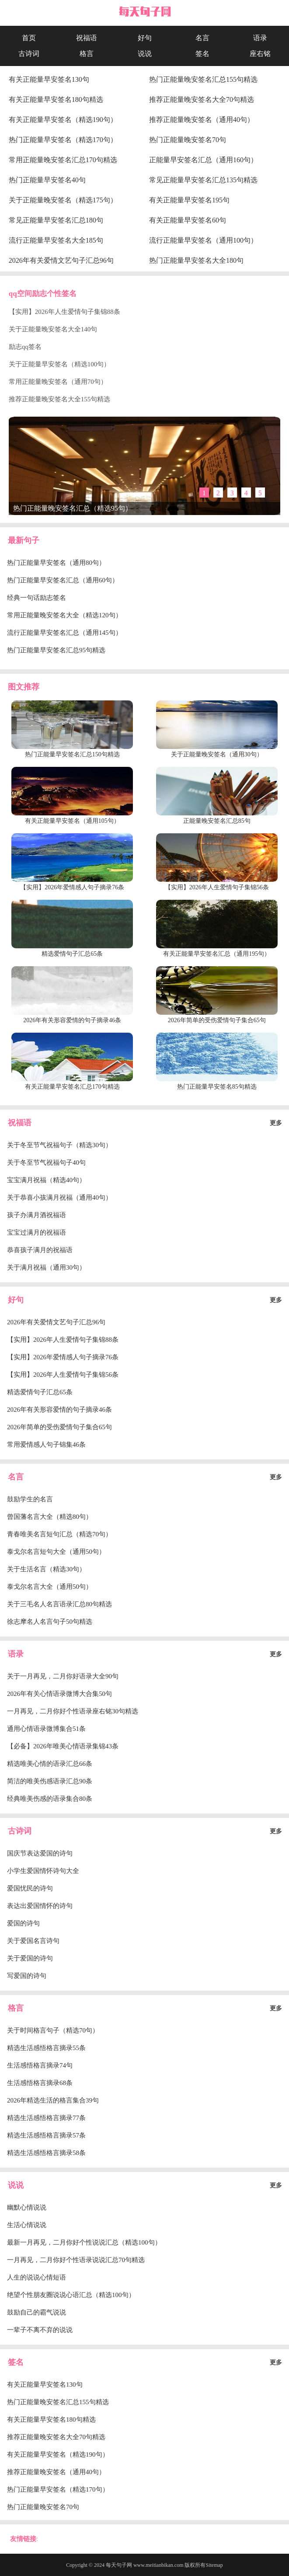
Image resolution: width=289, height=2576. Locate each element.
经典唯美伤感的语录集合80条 (49, 1798)
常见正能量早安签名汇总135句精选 (203, 180)
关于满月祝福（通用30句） (46, 1267)
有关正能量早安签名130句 (49, 79)
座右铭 (260, 53)
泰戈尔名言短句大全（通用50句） (56, 1551)
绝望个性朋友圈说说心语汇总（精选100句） (71, 2294)
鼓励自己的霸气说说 (36, 2312)
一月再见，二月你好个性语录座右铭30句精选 (72, 1711)
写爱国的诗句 (26, 1975)
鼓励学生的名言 (30, 1499)
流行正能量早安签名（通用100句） (203, 240)
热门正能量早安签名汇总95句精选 (56, 650)
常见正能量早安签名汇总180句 (56, 220)
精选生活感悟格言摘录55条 (46, 2047)
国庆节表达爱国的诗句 (40, 1853)
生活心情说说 (26, 2224)
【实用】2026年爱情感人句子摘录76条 (62, 1357)
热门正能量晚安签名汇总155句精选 (203, 79)
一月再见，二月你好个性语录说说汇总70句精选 (76, 2259)
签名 (202, 53)
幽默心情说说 (26, 2207)
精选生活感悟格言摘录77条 (46, 2117)
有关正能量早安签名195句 (189, 200)
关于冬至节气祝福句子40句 (46, 1162)
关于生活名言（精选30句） (46, 1569)
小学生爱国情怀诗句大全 (43, 1870)
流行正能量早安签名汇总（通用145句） (64, 632)
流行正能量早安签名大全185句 (56, 240)
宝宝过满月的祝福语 (36, 1232)
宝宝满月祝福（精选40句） (46, 1180)
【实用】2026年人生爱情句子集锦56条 (62, 1374)
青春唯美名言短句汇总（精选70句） (59, 1534)
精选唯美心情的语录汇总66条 (49, 1763)
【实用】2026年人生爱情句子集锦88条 (64, 311)
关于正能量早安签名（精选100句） (60, 364)
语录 (260, 38)
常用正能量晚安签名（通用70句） (58, 381)
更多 (276, 1123)
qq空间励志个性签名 (43, 293)
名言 (202, 38)
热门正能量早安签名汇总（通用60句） (62, 580)
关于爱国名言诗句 (33, 1940)
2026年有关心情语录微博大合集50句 (59, 1693)
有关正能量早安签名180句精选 (56, 99)
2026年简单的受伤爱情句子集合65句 (59, 1427)
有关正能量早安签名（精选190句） (63, 119)
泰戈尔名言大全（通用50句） (49, 1586)
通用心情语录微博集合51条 (46, 1728)
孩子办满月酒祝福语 (36, 1214)
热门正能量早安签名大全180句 (196, 260)
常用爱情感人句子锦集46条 (46, 1444)
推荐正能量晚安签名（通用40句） (201, 119)
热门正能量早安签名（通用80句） (56, 562)
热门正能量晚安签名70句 (187, 139)
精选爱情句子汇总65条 (40, 1392)
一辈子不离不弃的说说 (40, 2329)
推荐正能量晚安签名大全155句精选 (60, 399)
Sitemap (214, 2565)
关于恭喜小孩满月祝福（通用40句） (59, 1197)
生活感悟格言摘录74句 (40, 2065)
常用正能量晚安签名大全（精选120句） (64, 615)
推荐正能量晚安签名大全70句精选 (201, 99)
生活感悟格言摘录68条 (40, 2082)
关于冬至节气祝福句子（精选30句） (59, 1145)
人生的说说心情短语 (36, 2277)
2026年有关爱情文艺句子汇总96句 (61, 260)
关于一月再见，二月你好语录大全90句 (62, 1676)
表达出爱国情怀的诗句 (40, 1905)
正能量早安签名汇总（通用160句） (203, 160)
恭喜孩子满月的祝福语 (40, 1249)
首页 (29, 38)
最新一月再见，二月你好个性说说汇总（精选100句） (84, 2242)
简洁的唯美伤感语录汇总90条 (49, 1781)
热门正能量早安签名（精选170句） (63, 139)
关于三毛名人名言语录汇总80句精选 (59, 1604)
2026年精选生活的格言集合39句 (53, 2100)
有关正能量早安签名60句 (187, 220)
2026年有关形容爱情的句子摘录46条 (59, 1409)
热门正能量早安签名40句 (47, 180)
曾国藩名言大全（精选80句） (49, 1516)
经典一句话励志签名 (36, 597)
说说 (145, 53)
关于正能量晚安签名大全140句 (53, 329)
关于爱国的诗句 (30, 1958)
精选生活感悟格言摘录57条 (46, 2135)
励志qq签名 (25, 346)
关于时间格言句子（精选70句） (53, 2030)
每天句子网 (119, 2565)
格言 (87, 53)
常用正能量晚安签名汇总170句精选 (63, 160)
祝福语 (86, 38)
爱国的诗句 (23, 1923)
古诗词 (28, 53)
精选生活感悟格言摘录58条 (46, 2152)
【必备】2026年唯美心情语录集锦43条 (62, 1746)
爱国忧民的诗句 (30, 1888)
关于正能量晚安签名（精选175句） (63, 200)
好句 (145, 38)
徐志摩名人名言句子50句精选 (49, 1621)
